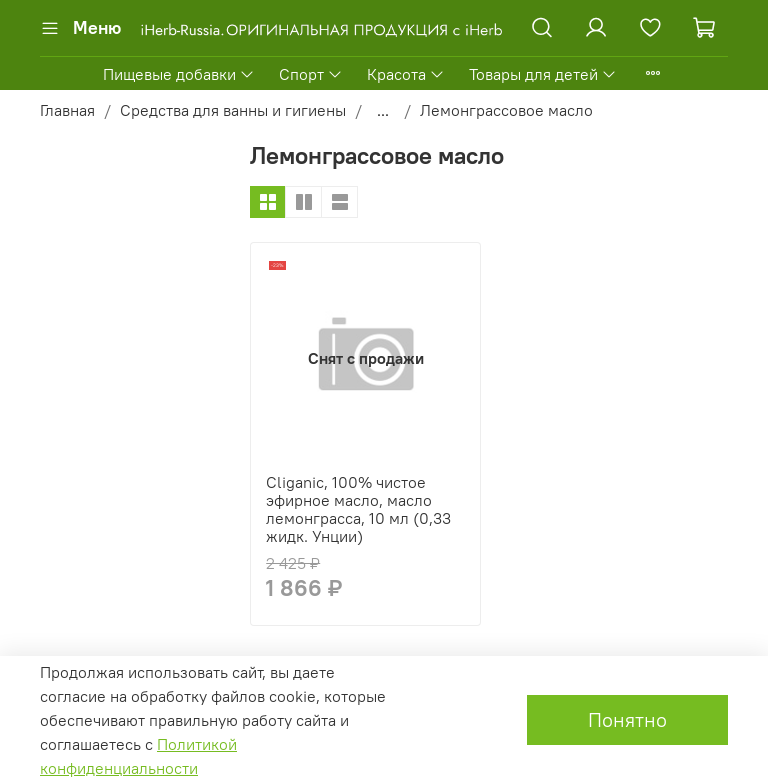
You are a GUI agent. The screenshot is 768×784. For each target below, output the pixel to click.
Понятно (627, 719)
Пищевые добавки (179, 74)
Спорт (311, 74)
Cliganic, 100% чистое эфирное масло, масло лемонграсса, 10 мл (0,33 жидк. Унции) (358, 509)
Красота (406, 74)
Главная (67, 110)
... (383, 110)
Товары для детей (543, 74)
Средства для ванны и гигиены (233, 110)
